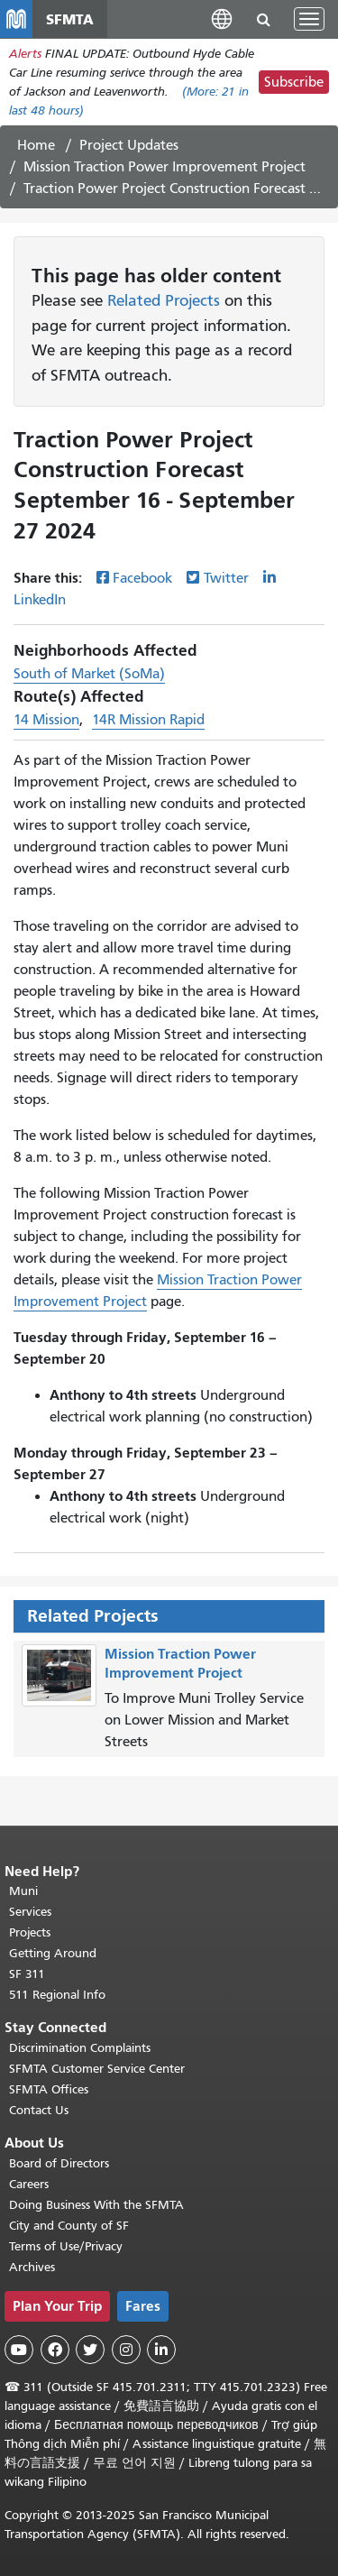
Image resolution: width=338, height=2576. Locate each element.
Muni (23, 1891)
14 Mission (46, 720)
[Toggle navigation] (309, 19)
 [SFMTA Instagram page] (126, 2349)
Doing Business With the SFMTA (96, 2205)
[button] (221, 18)
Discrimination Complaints (80, 2048)
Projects (29, 1932)
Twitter (226, 578)
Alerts (25, 53)
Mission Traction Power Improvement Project (164, 167)
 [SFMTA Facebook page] (55, 2349)
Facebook (142, 578)
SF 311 (27, 1974)
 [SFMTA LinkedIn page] (161, 2349)
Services (30, 1911)
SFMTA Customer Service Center (97, 2068)
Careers (29, 2184)
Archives (32, 2267)
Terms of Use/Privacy (66, 2246)
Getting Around (52, 1953)
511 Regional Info (57, 1994)
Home (36, 145)
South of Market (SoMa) (89, 674)
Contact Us (39, 2110)
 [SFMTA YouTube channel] (19, 2349)
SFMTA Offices (48, 2089)
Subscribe (294, 82)
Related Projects (163, 300)
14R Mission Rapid (148, 720)
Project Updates (128, 145)
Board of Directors (59, 2163)
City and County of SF (69, 2225)
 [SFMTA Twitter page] (90, 2349)
